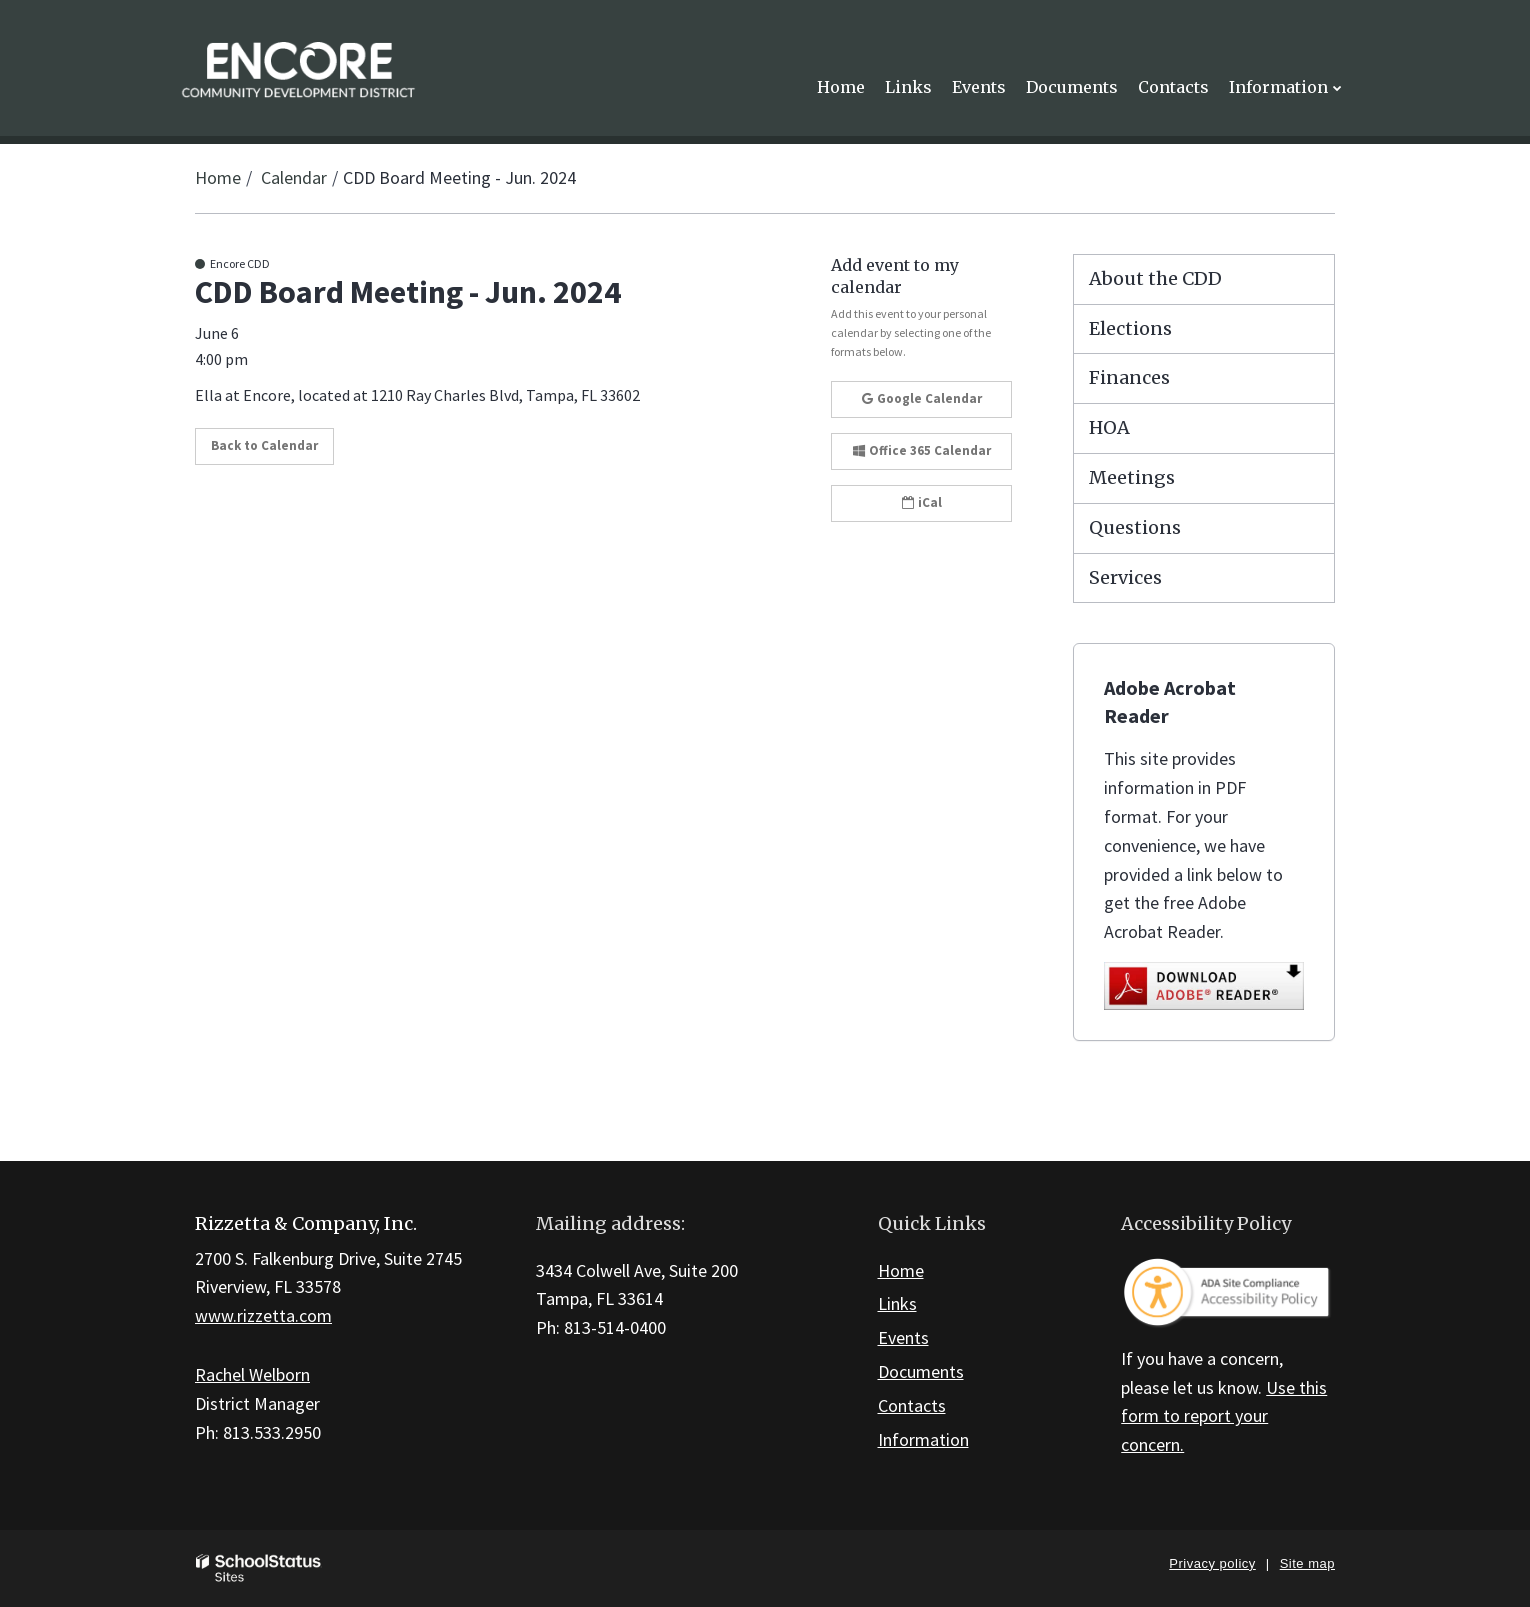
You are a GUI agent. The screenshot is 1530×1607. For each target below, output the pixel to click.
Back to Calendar (264, 445)
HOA (1109, 427)
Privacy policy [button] (1212, 1563)
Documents (921, 1371)
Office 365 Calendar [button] (922, 450)
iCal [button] (922, 502)
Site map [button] (1307, 1563)
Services (1125, 577)
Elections (1130, 328)
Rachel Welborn (252, 1374)
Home (218, 177)
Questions (1135, 527)
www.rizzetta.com (263, 1315)
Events (903, 1337)
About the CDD (1155, 278)
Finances (1129, 377)
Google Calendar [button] (922, 398)
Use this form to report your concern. (1224, 1416)
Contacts (912, 1405)
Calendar (294, 177)
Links (897, 1303)
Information (923, 1439)
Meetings (1132, 477)
